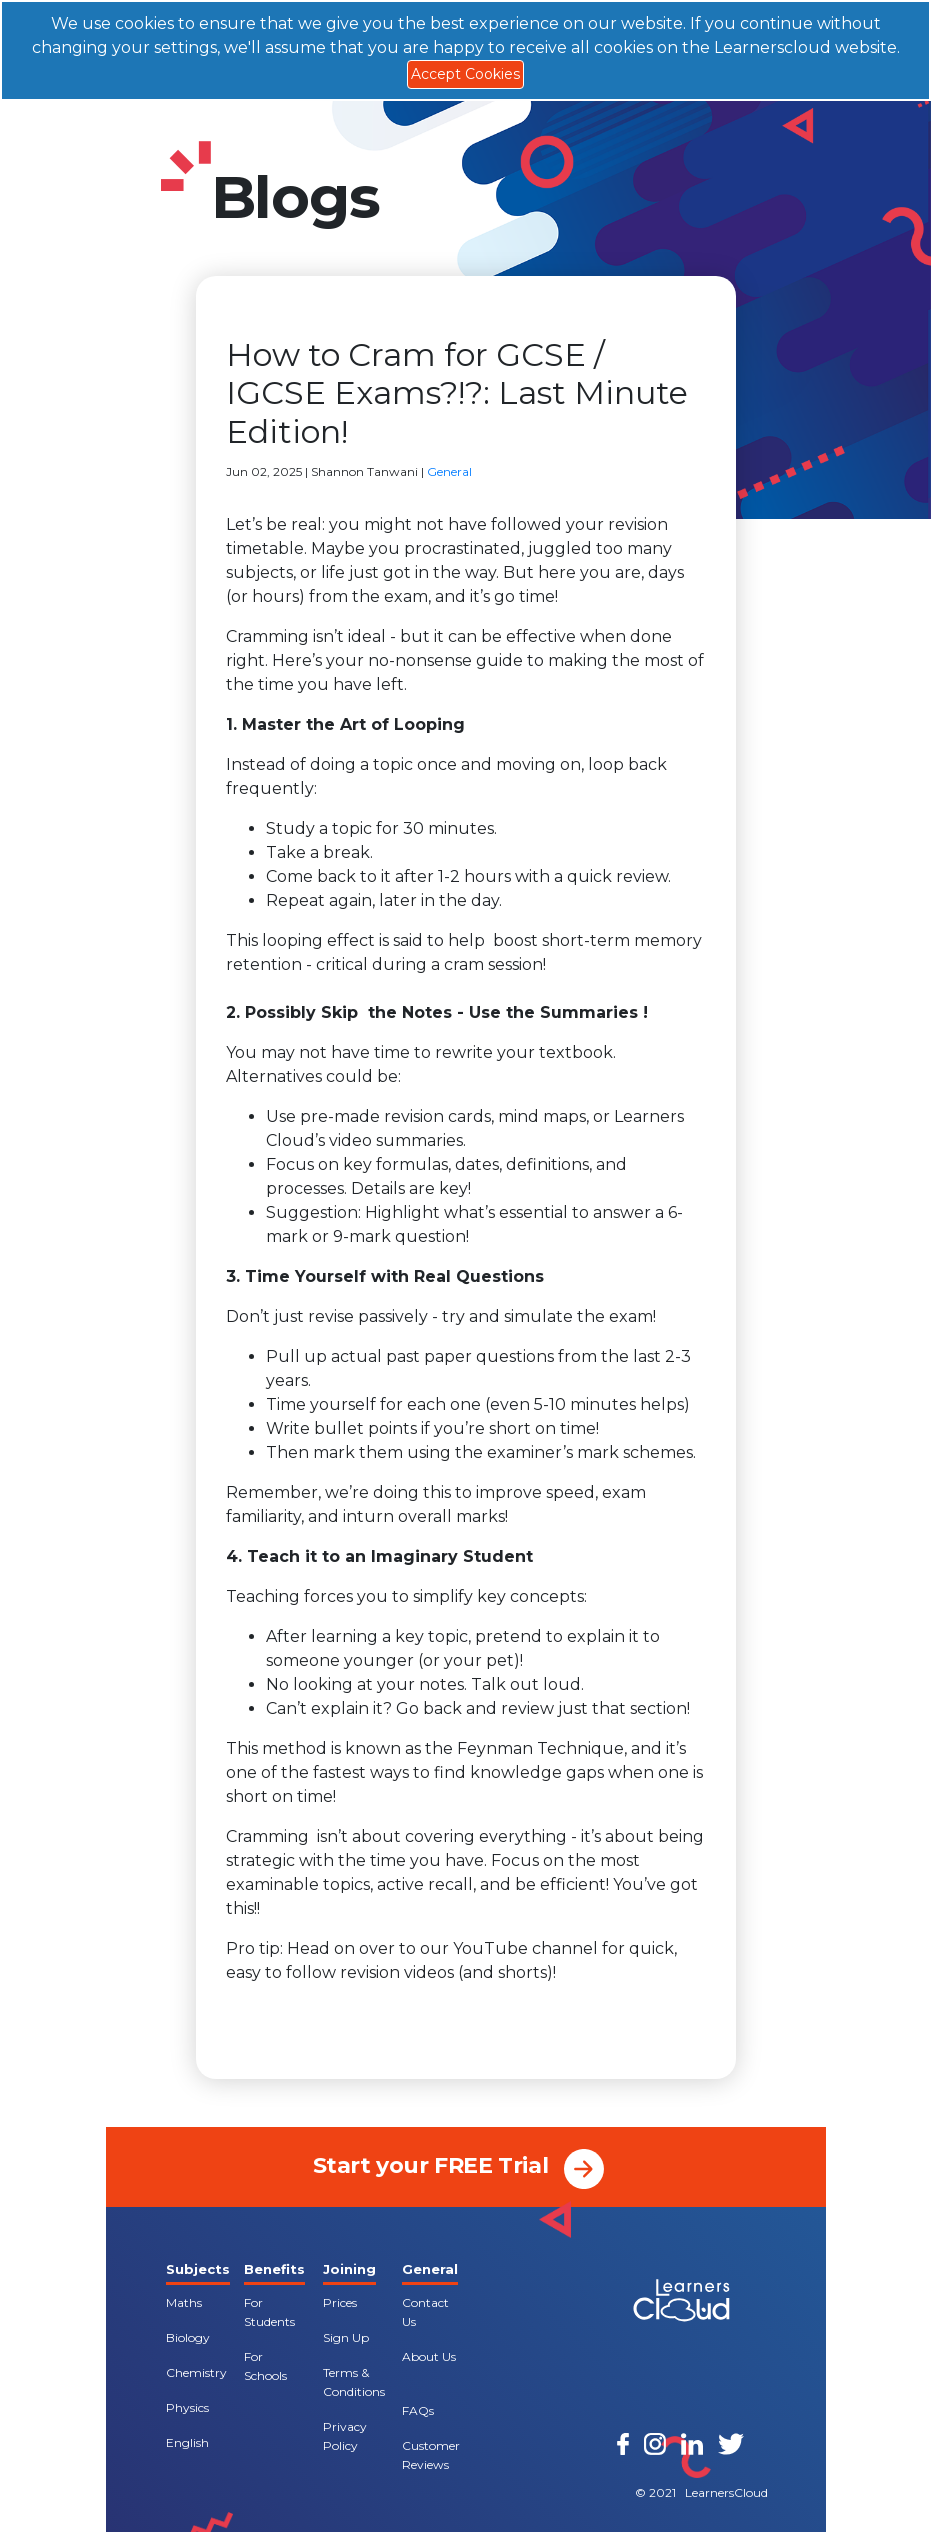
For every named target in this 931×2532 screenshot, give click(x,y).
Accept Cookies (465, 74)
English (187, 2442)
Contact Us (425, 2312)
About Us (429, 2356)
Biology (188, 2337)
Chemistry (196, 2372)
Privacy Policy (345, 2436)
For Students (269, 2312)
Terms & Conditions (354, 2382)
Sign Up (346, 2337)
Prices (340, 2302)
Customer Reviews (431, 2455)
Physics (187, 2407)
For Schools (265, 2366)
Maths (184, 2302)
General (449, 471)
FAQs (418, 2410)
